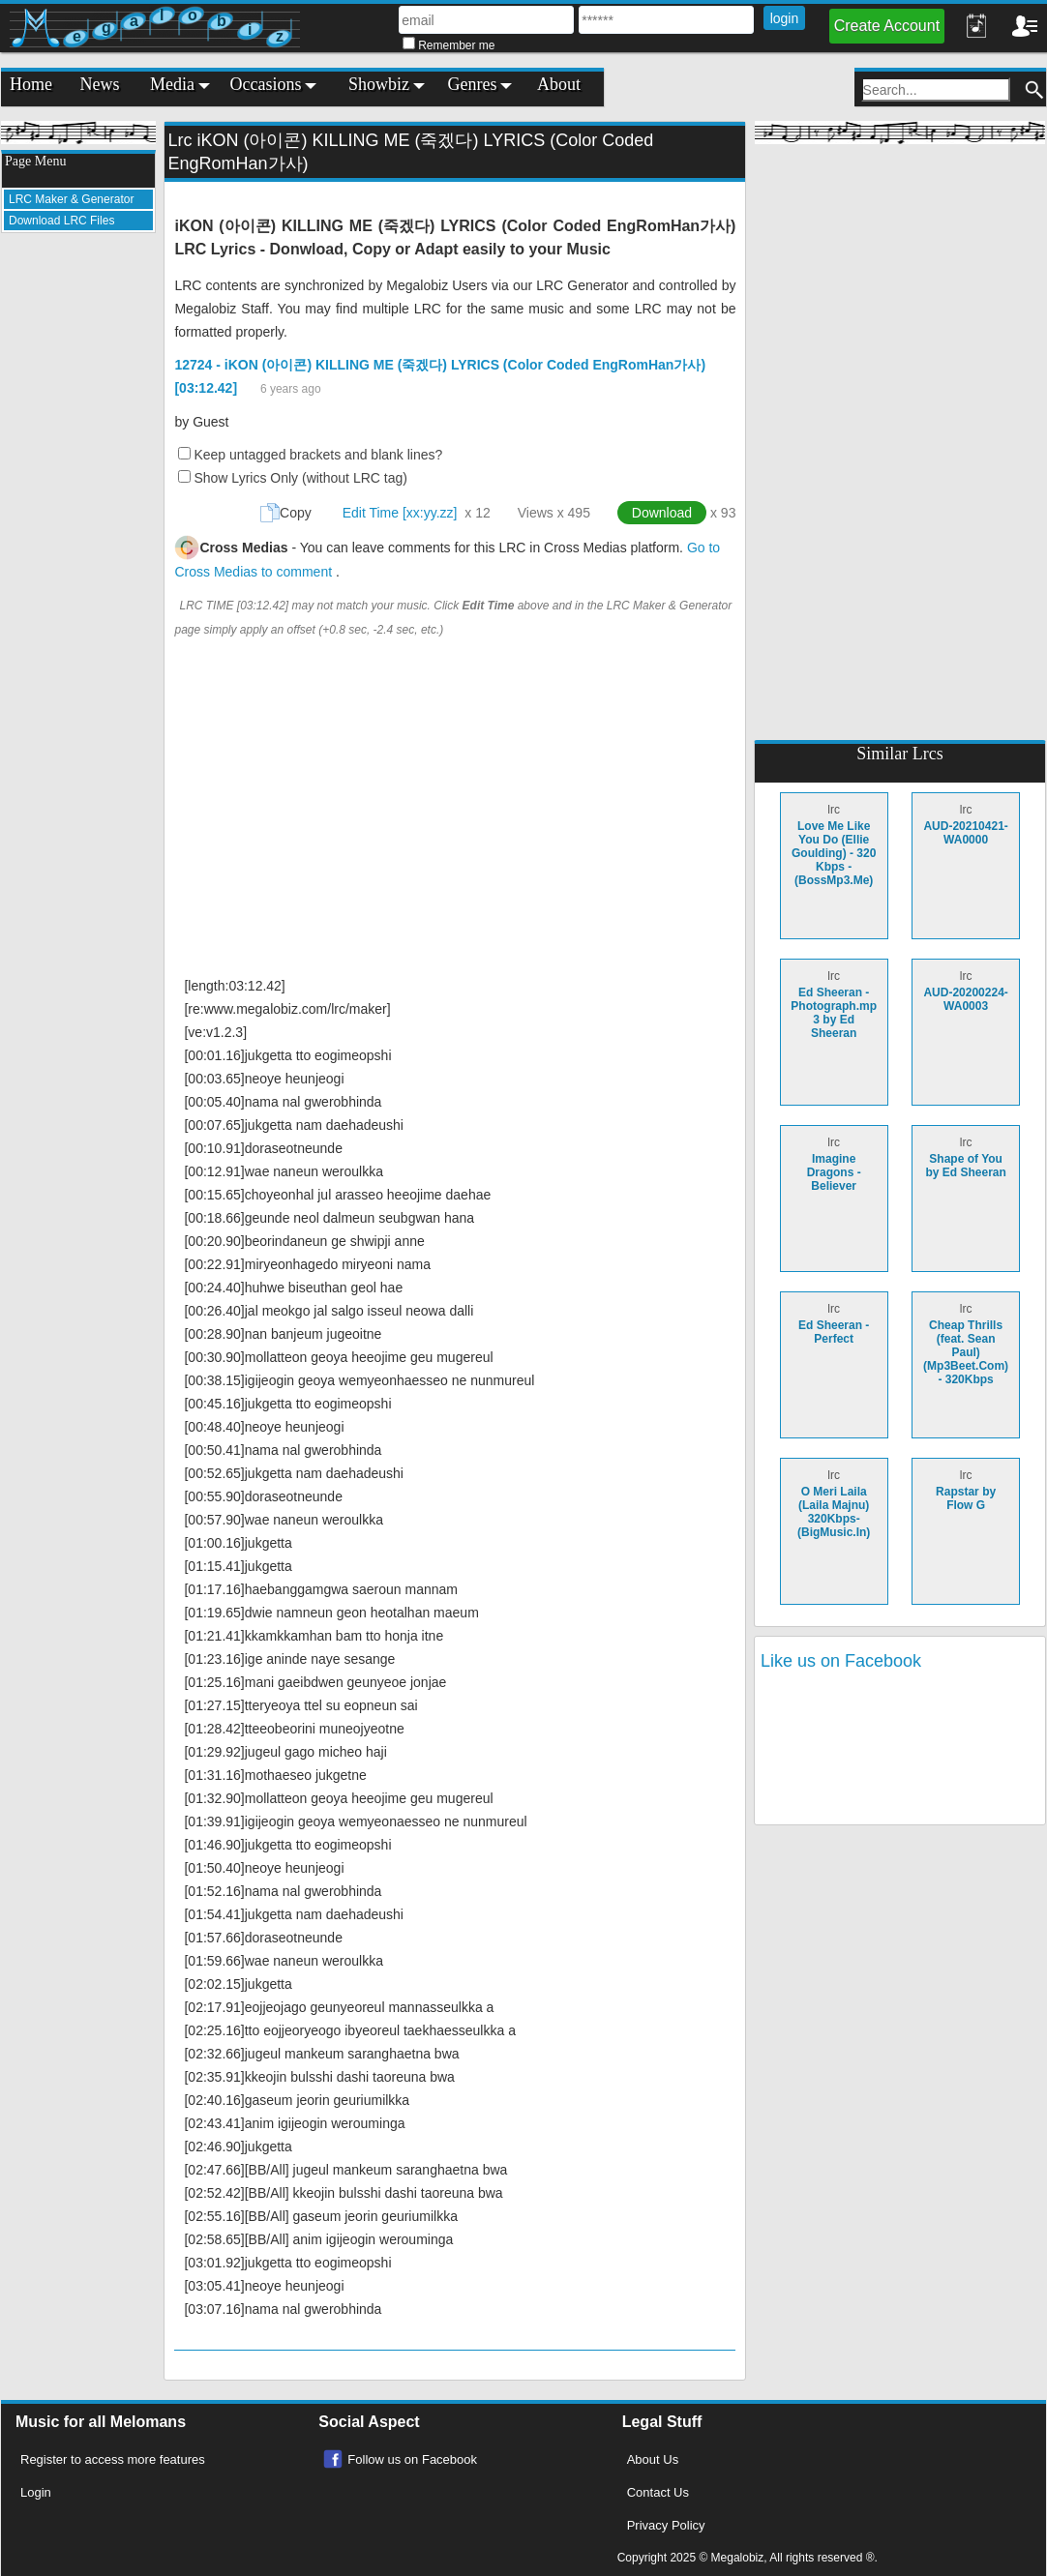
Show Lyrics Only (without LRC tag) (300, 478)
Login (35, 2492)
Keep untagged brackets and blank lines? (318, 454)
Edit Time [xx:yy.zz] (400, 512)
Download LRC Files (61, 220)
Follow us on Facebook (412, 2459)
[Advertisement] (78, 538)
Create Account (887, 25)
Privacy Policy (666, 2525)
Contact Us (658, 2492)
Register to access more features (112, 2459)
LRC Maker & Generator (71, 199)
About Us (652, 2459)
